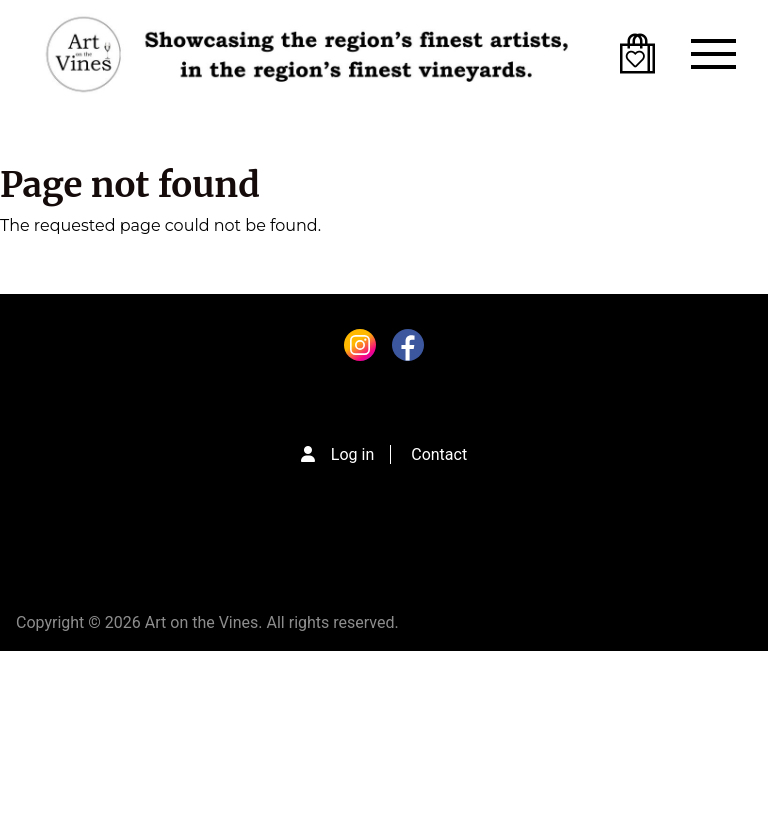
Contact (439, 454)
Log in (352, 454)
